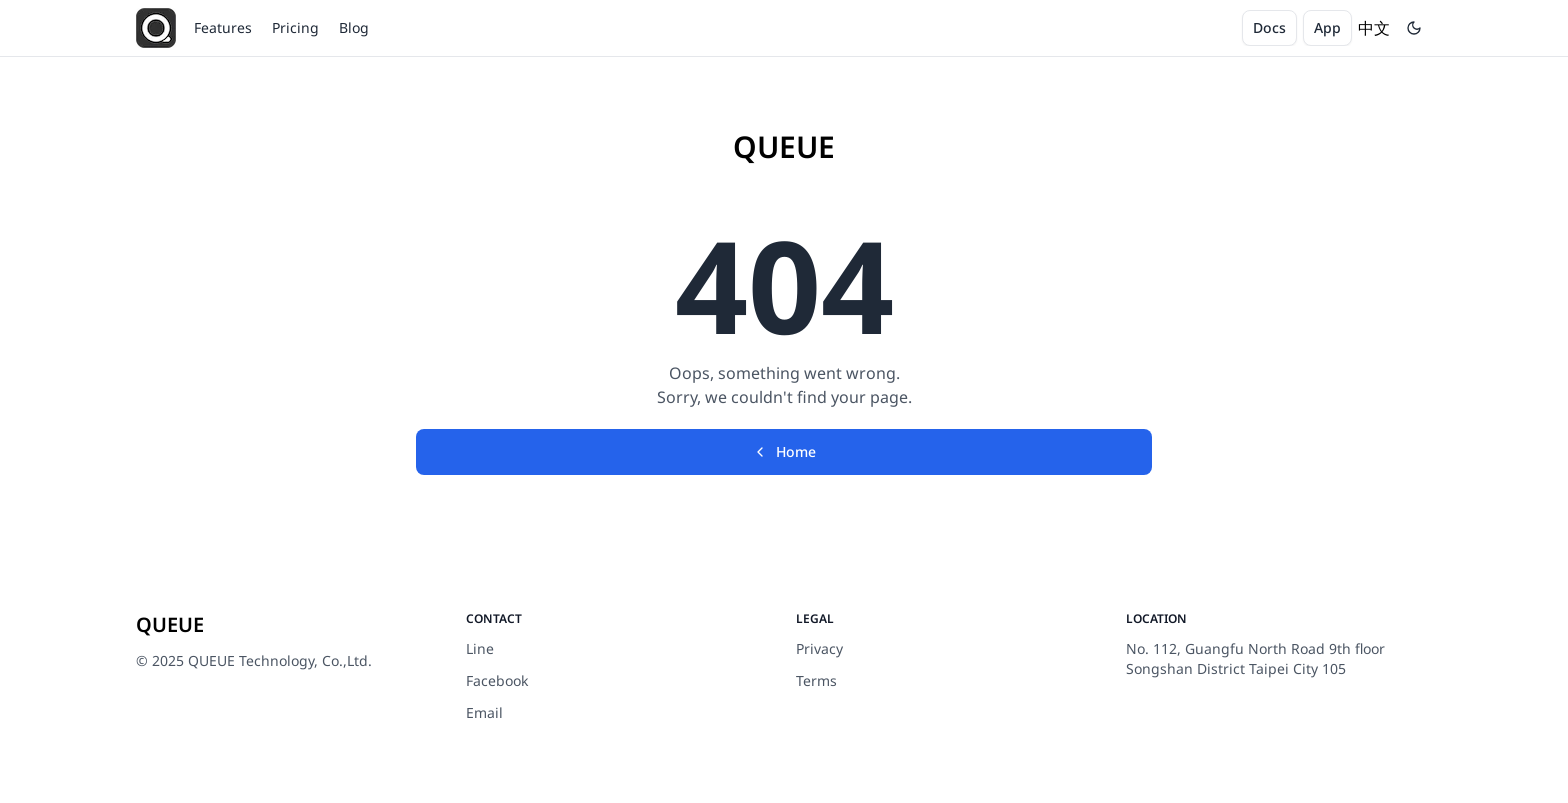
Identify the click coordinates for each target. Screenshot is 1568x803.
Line (480, 648)
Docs (1269, 27)
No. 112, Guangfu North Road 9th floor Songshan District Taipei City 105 (1255, 658)
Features (223, 27)
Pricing (295, 27)
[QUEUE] (156, 28)
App (1327, 27)
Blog (354, 27)
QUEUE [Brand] (784, 146)
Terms (816, 680)
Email (484, 712)
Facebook (497, 680)
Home (784, 451)
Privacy (819, 648)
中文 (1374, 28)
